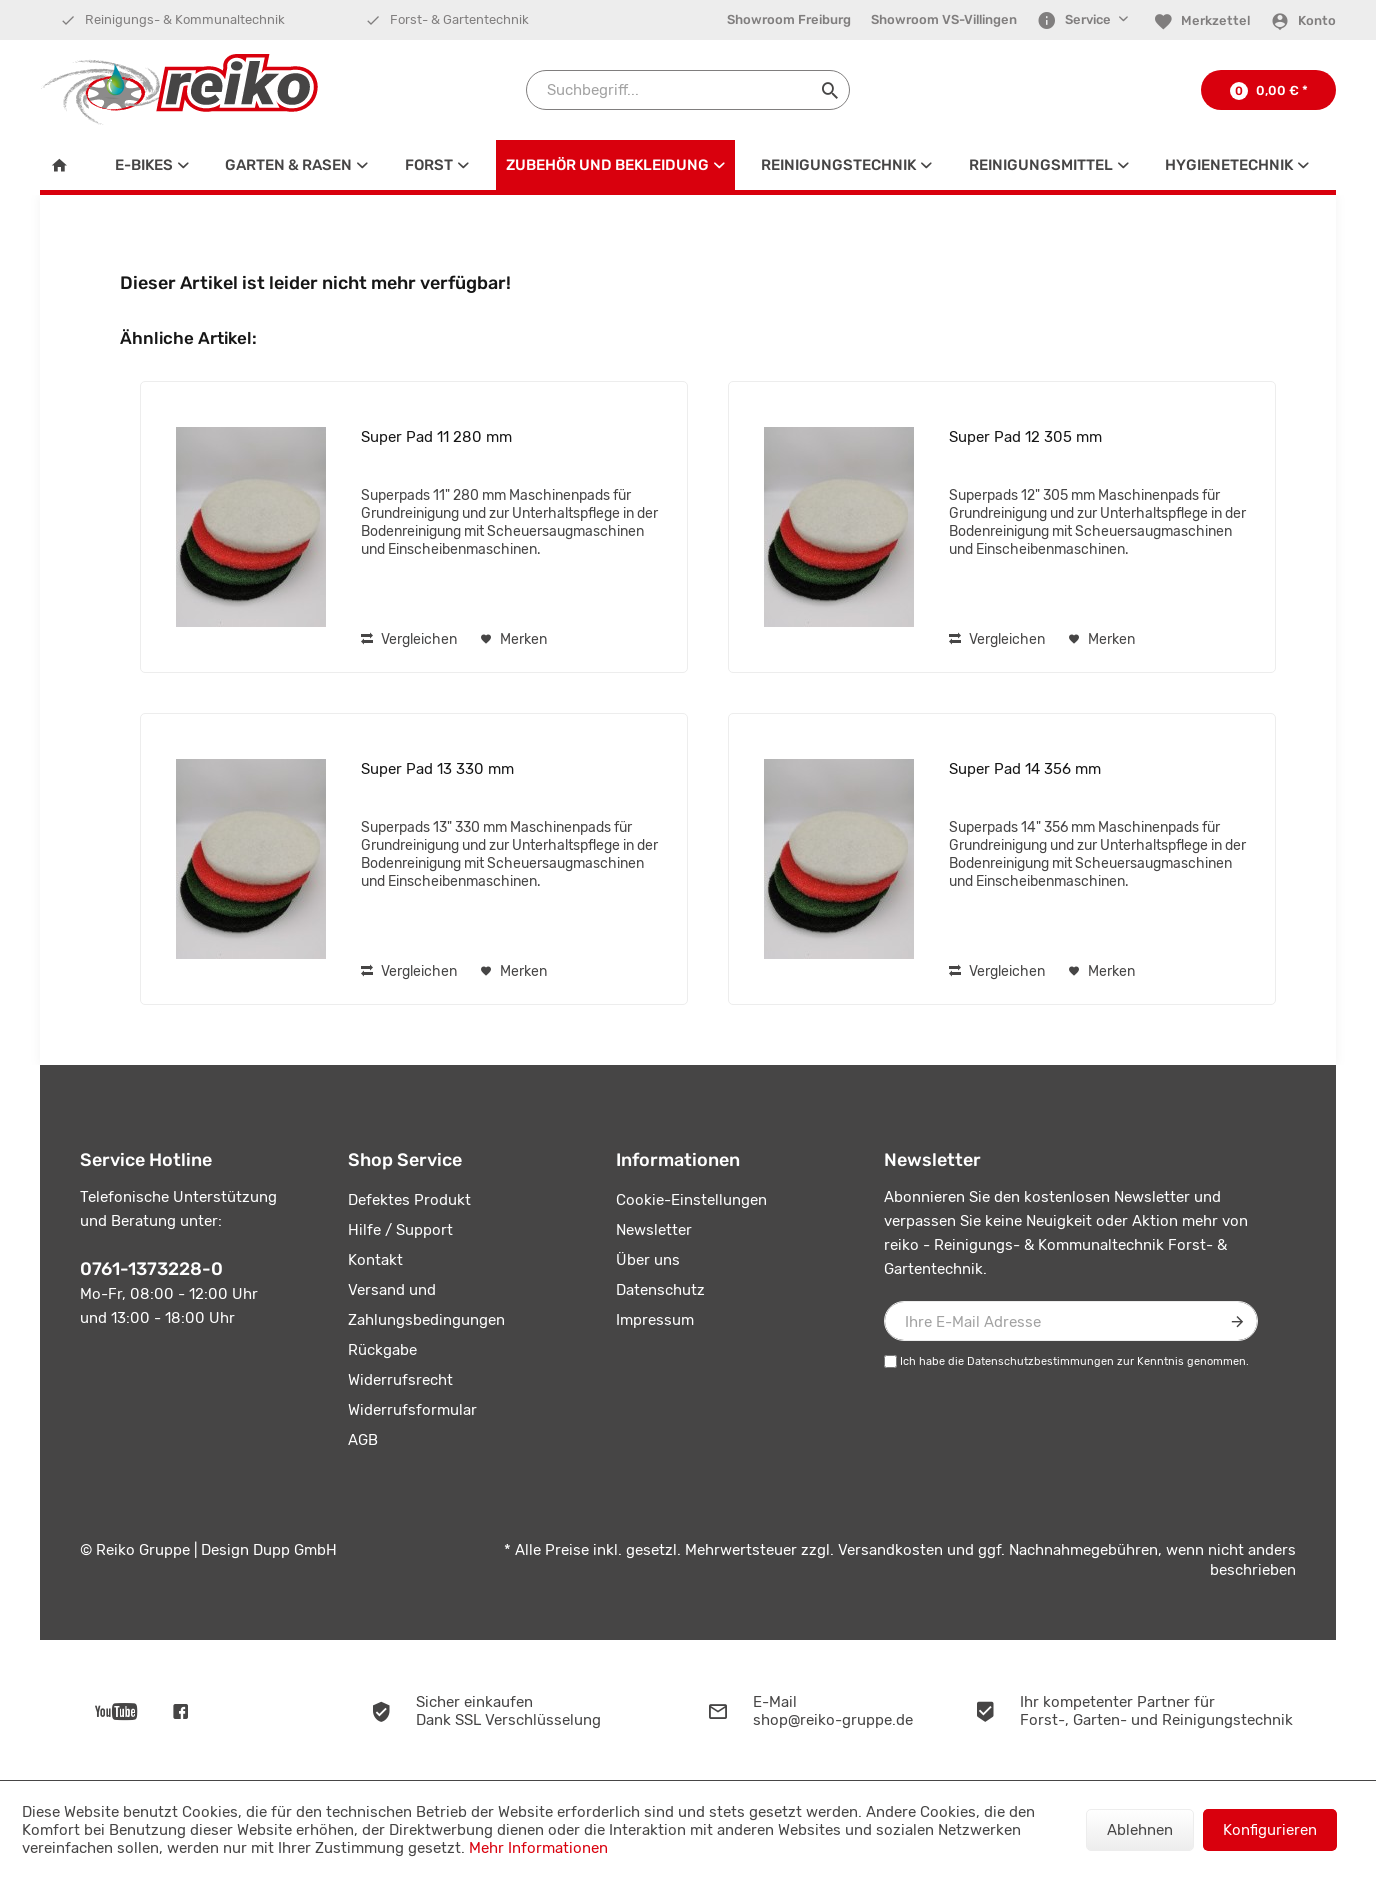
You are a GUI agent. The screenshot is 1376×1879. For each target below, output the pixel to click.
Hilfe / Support (400, 1230)
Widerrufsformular (412, 1410)
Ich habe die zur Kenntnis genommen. (1074, 1361)
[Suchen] (830, 90)
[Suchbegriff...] (688, 90)
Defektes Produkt (409, 1200)
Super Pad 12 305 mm (1025, 437)
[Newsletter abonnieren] (1238, 1321)
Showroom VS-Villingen (944, 19)
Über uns (648, 1260)
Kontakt (375, 1260)
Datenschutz (660, 1290)
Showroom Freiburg (789, 19)
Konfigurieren (1270, 1830)
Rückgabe (382, 1350)
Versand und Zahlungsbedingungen (426, 1305)
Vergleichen (409, 639)
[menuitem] (789, 20)
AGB (363, 1440)
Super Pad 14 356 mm (1025, 769)
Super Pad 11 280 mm (436, 437)
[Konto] (1303, 21)
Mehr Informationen (538, 1848)
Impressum (655, 1320)
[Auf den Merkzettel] (513, 640)
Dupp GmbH (295, 1550)
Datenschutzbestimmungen (1040, 1361)
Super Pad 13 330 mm (437, 769)
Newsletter (654, 1230)
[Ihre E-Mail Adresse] (1071, 1321)
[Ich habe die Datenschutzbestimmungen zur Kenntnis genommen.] (890, 1361)
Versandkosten (890, 1550)
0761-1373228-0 (151, 1269)
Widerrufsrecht (400, 1380)
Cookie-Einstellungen (691, 1200)
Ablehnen (1140, 1830)
